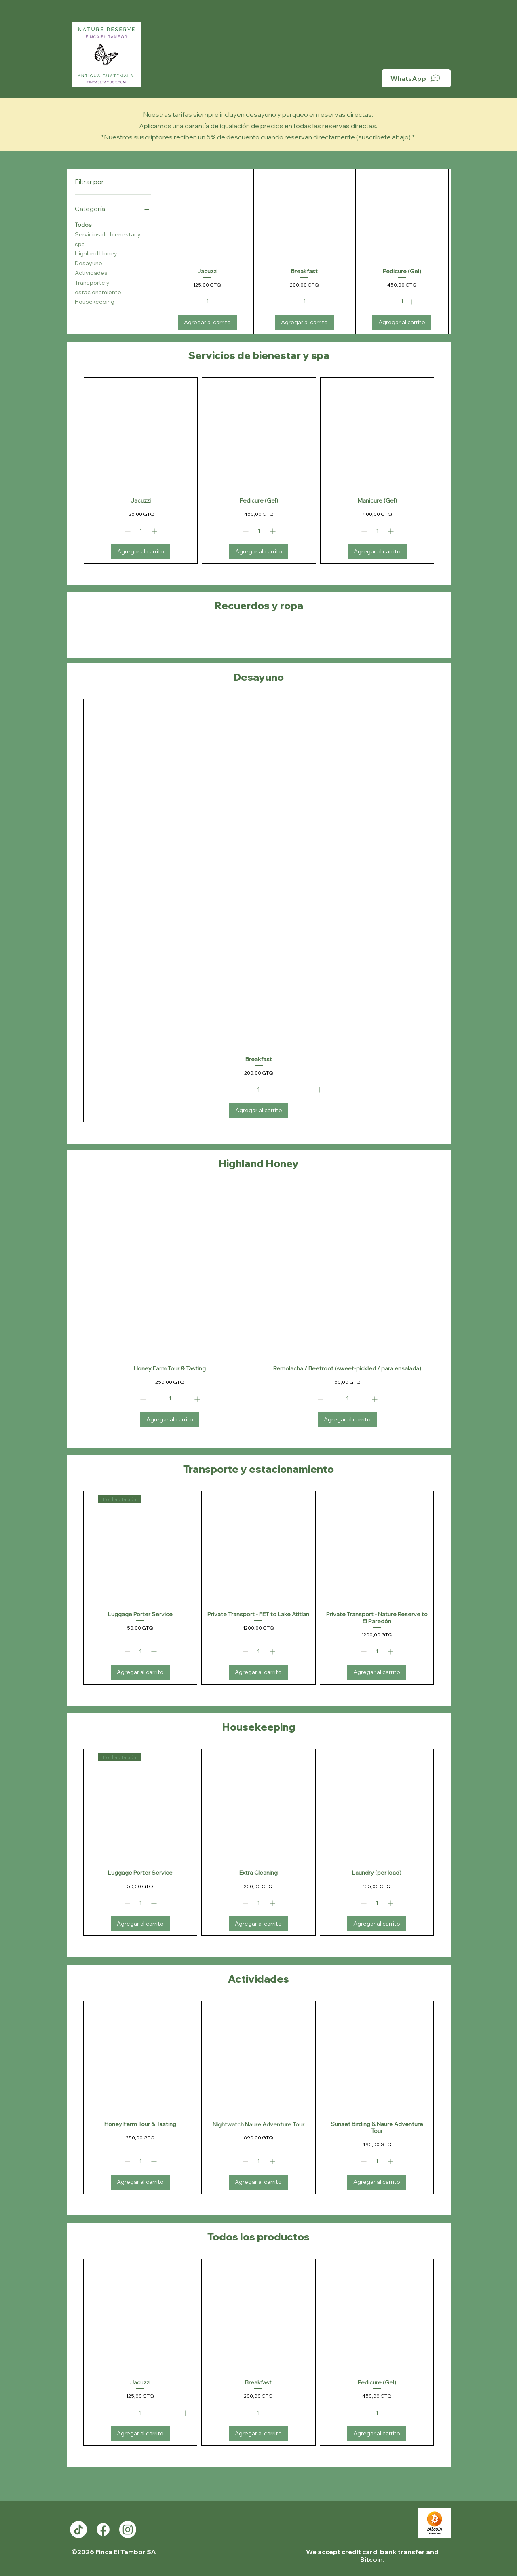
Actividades (91, 272)
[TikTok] (78, 2529)
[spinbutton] (207, 302)
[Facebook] (103, 2529)
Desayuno (88, 263)
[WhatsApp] (416, 78)
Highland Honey (96, 253)
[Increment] (218, 302)
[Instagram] (127, 2529)
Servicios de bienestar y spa (108, 239)
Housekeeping (94, 301)
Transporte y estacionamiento (98, 287)
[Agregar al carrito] (207, 322)
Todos (83, 224)
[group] (259, 470)
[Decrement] (197, 302)
